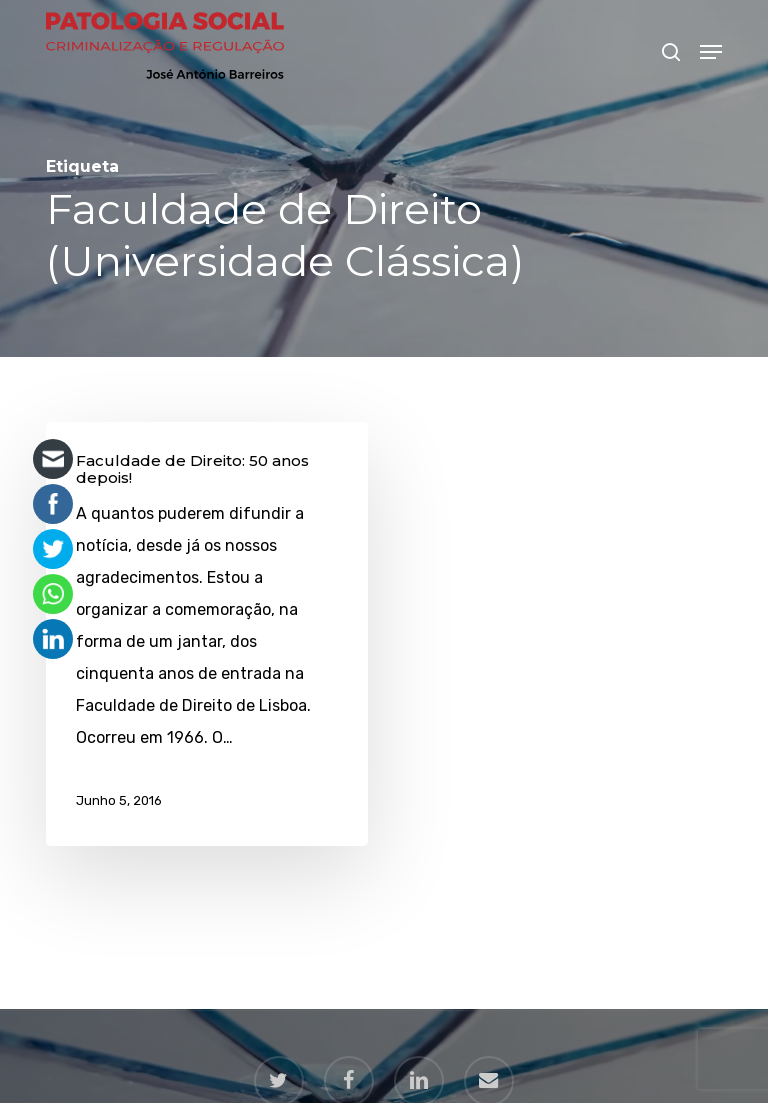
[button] (711, 52)
